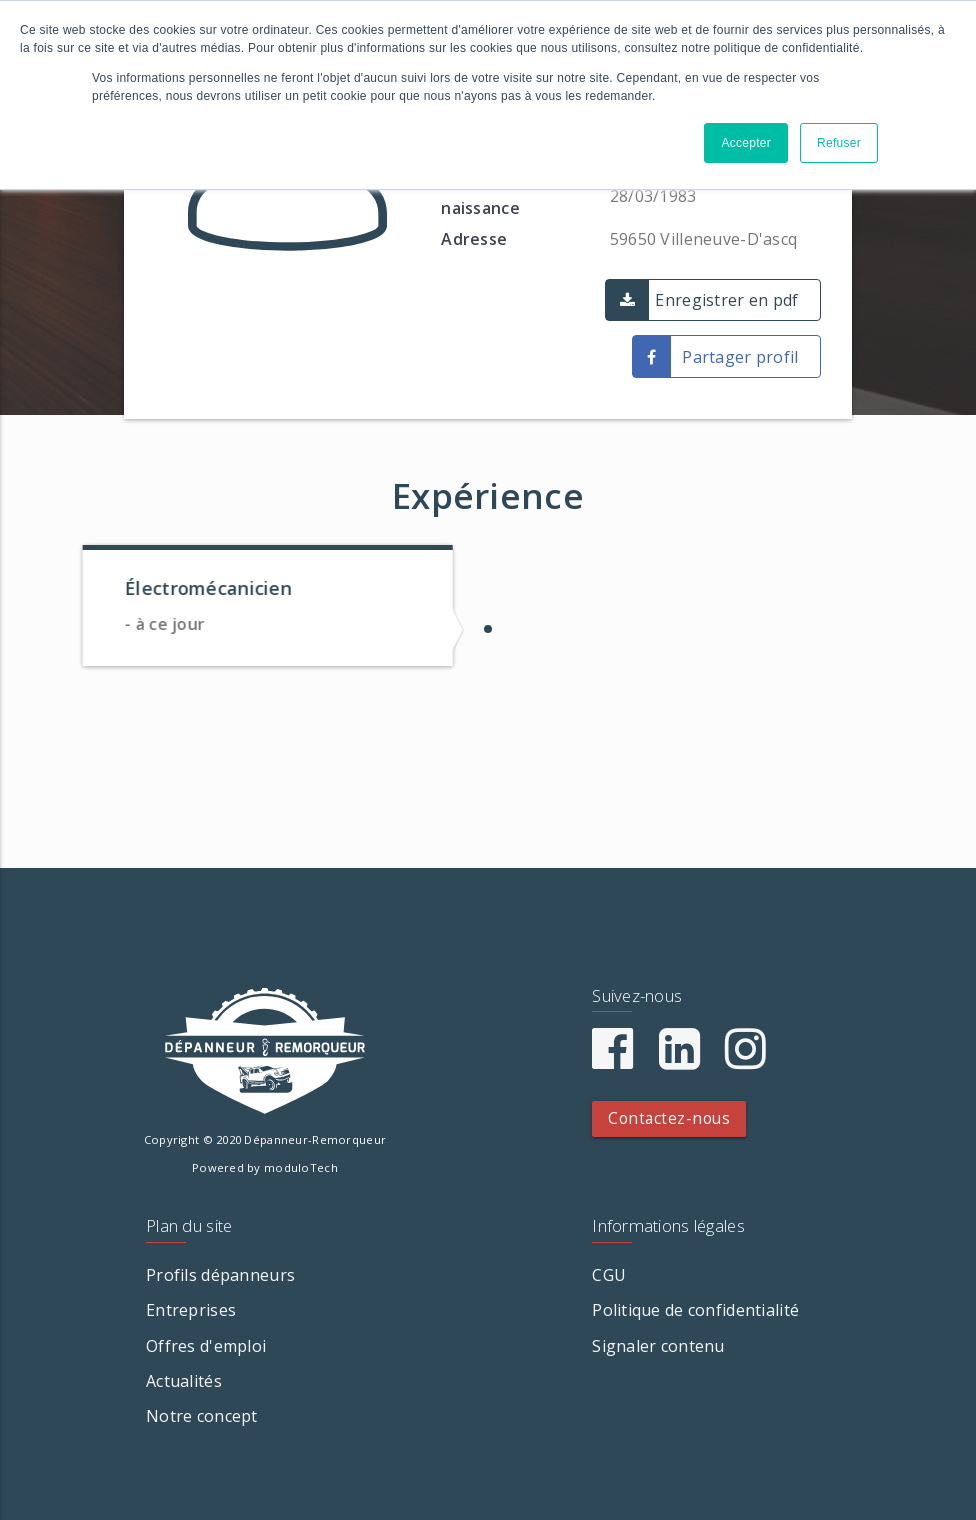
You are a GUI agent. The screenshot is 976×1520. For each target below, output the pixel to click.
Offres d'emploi (206, 1346)
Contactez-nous (669, 1118)
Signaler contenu (658, 1346)
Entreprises (191, 1310)
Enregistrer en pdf (726, 300)
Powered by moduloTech (265, 1167)
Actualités (184, 1381)
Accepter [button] (746, 143)
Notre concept (202, 1416)
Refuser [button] (839, 143)
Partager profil (740, 357)
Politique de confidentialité (695, 1310)
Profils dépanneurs (220, 1275)
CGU (609, 1275)
